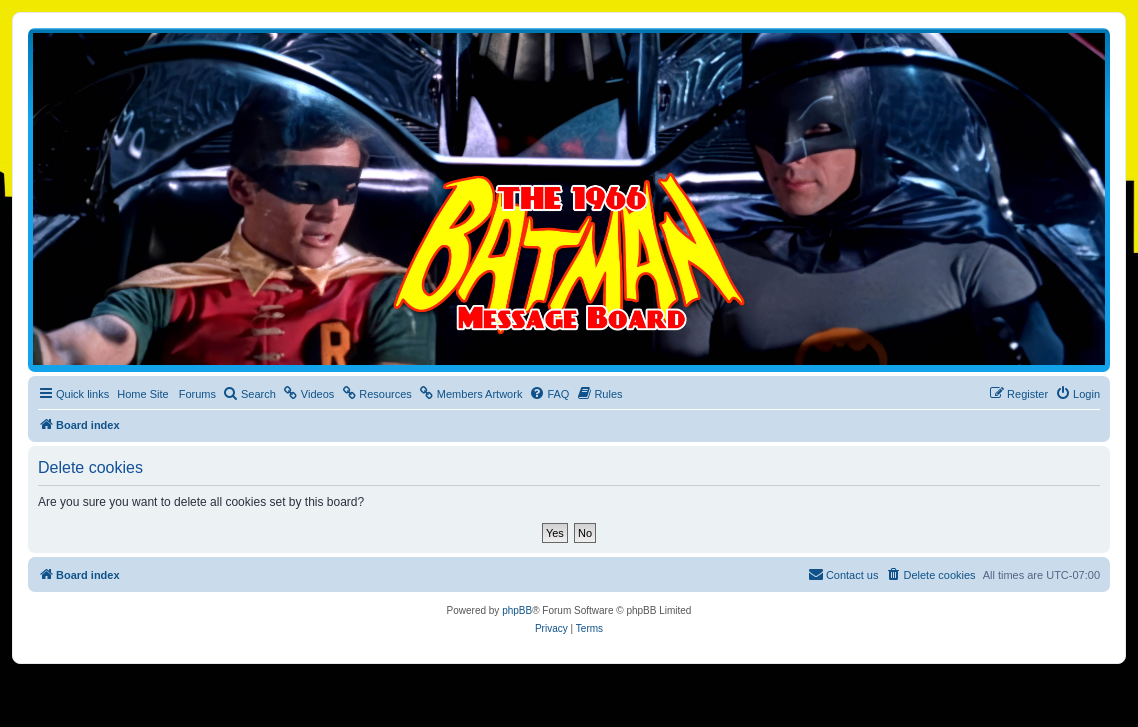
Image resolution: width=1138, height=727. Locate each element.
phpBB (517, 610)
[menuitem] (249, 394)
